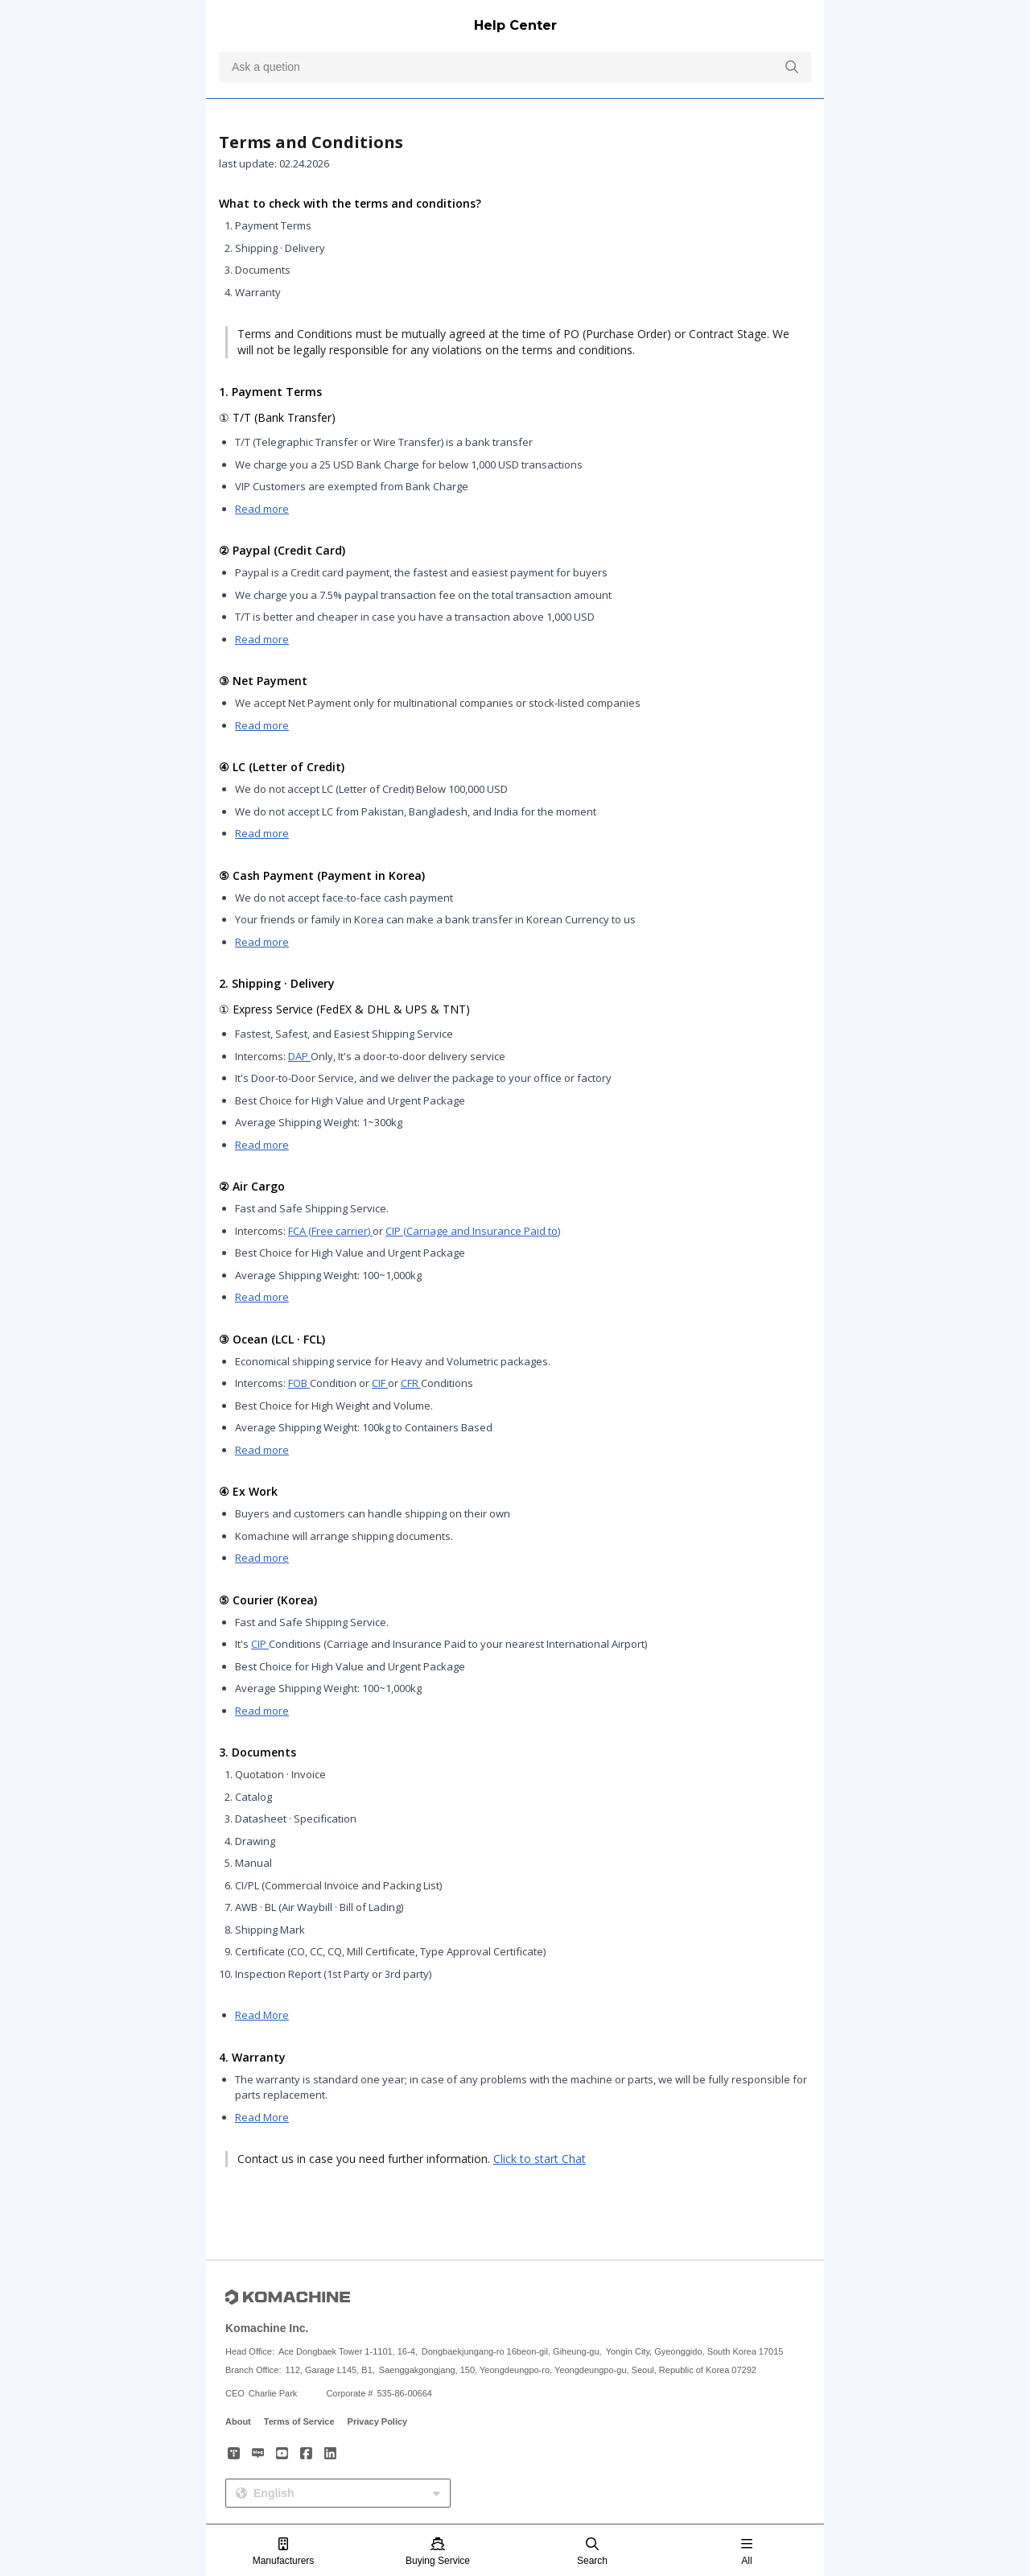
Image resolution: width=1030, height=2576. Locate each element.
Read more (262, 509)
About (238, 2421)
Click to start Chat (539, 2158)
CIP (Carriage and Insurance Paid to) (472, 1231)
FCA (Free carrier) (330, 1231)
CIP (260, 1644)
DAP (299, 1056)
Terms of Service (299, 2421)
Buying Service (438, 2552)
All (746, 2552)
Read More (262, 2015)
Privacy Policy (378, 2421)
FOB (299, 1383)
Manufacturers (284, 2552)
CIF (380, 1383)
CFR (411, 1383)
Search (592, 2552)
